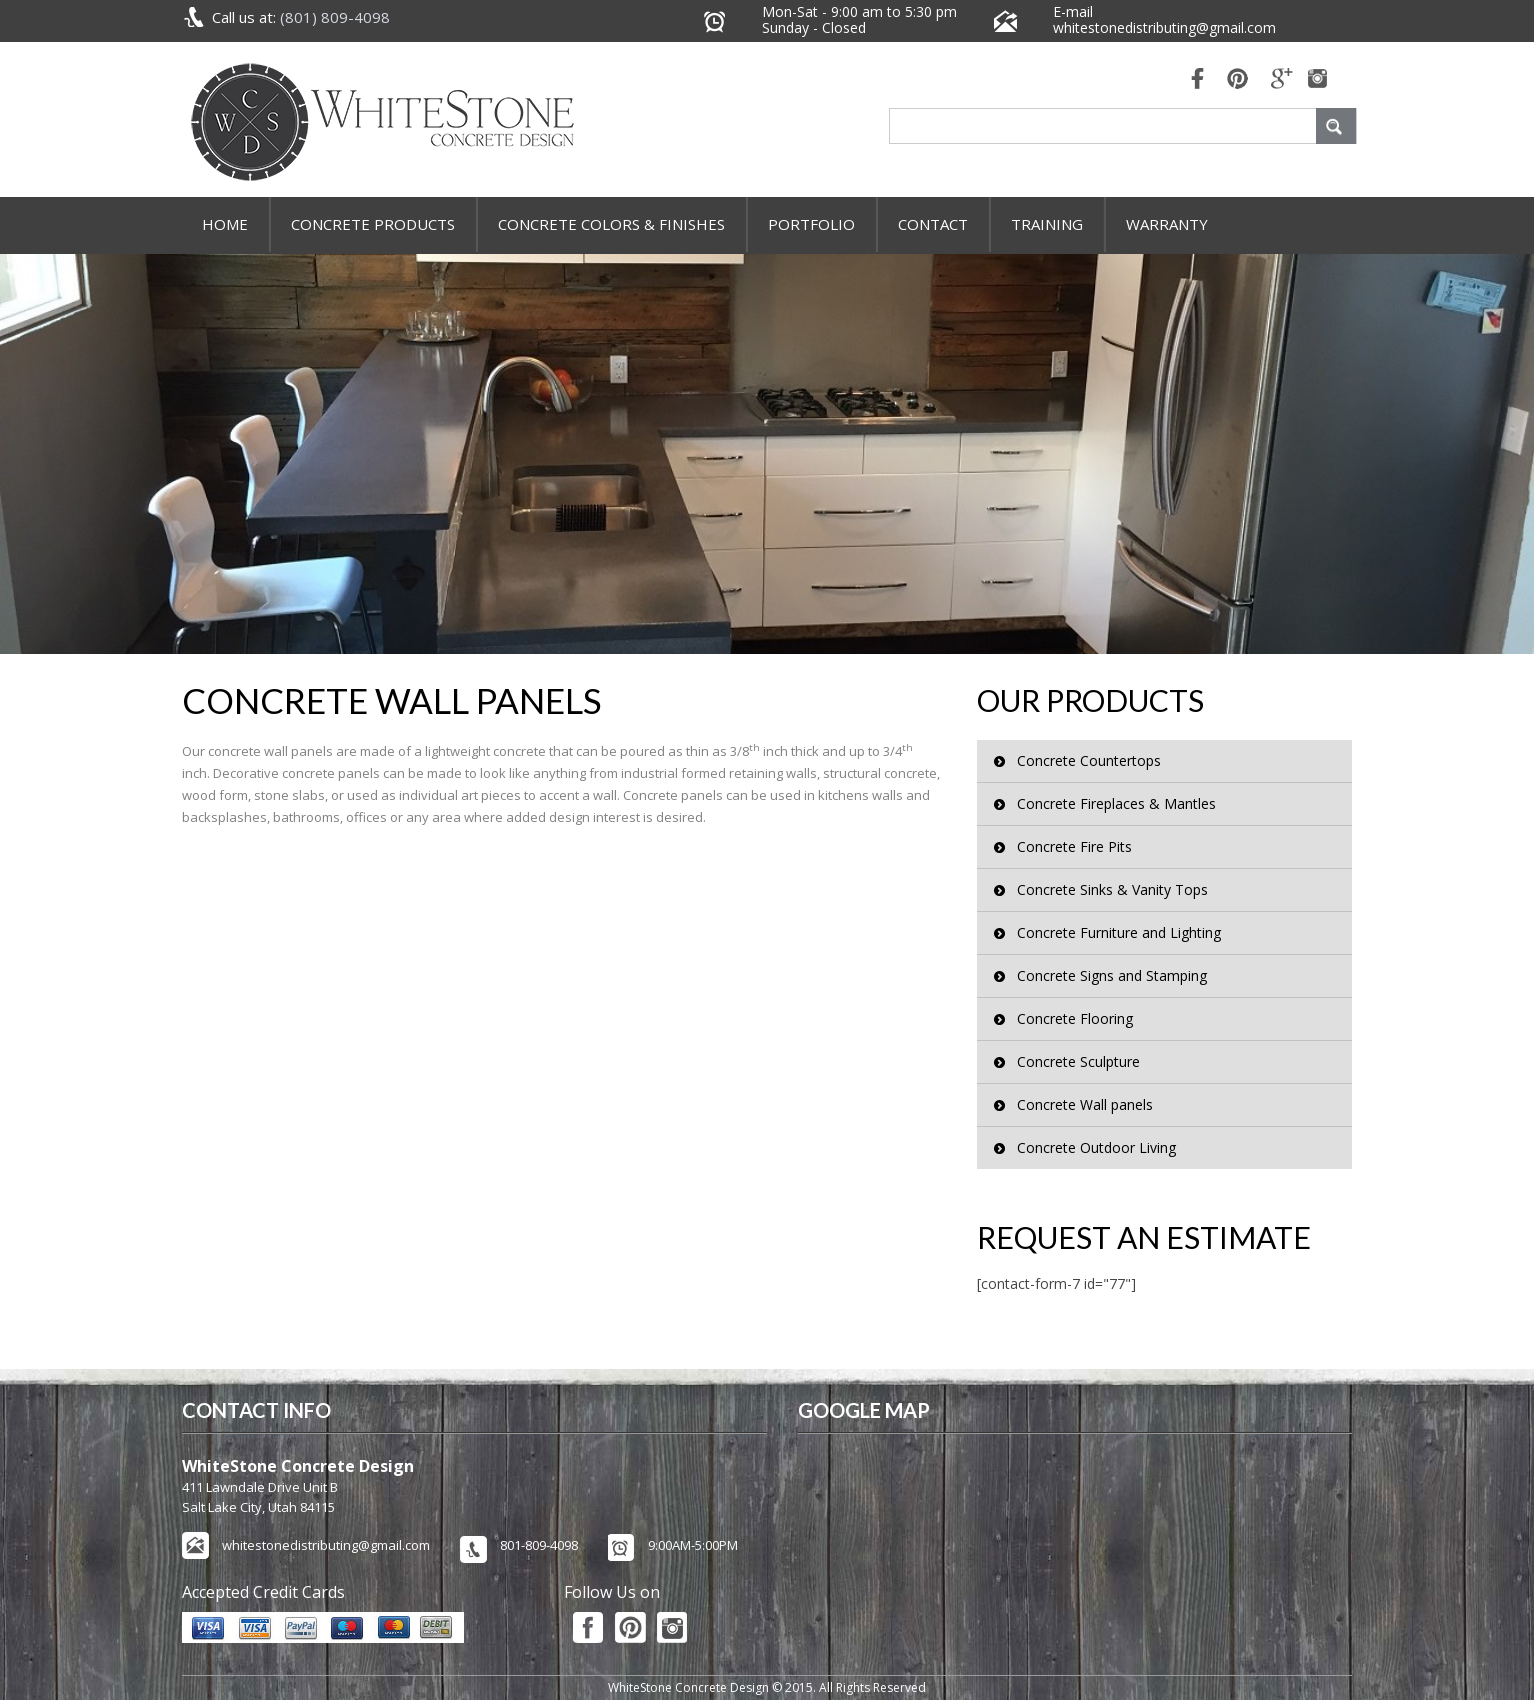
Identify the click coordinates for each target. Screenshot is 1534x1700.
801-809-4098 (539, 1545)
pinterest (1237, 80)
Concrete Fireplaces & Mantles (1116, 803)
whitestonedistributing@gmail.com (1164, 27)
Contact (933, 224)
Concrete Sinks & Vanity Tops (1112, 889)
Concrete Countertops (1089, 760)
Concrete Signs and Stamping (1112, 975)
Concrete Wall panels (1085, 1104)
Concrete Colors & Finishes (611, 224)
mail (1282, 80)
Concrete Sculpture (1078, 1061)
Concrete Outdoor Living (1096, 1147)
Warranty (1167, 224)
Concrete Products (373, 224)
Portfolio (811, 224)
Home (225, 224)
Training (1047, 224)
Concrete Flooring (1075, 1018)
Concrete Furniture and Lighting (1119, 932)
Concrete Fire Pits (1074, 846)
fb (1192, 80)
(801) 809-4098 (335, 17)
